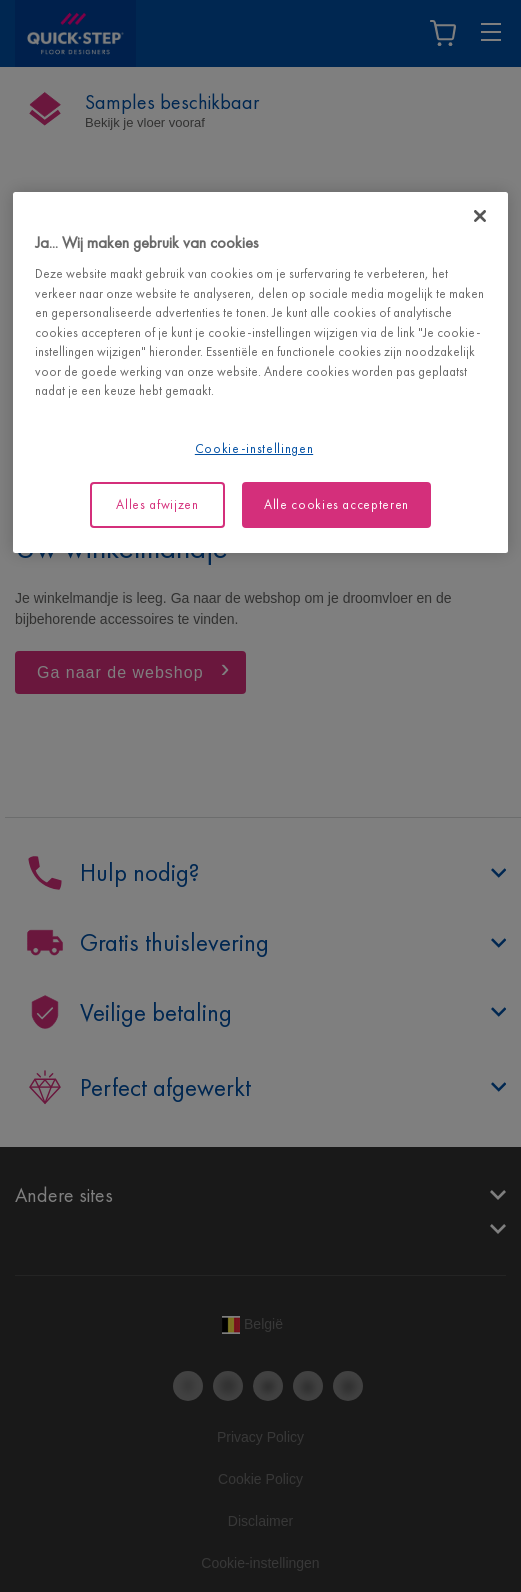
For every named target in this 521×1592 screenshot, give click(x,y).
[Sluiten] (480, 216)
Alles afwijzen (157, 504)
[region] (260, 372)
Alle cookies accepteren (336, 504)
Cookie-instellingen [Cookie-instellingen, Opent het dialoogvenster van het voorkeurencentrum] (254, 448)
